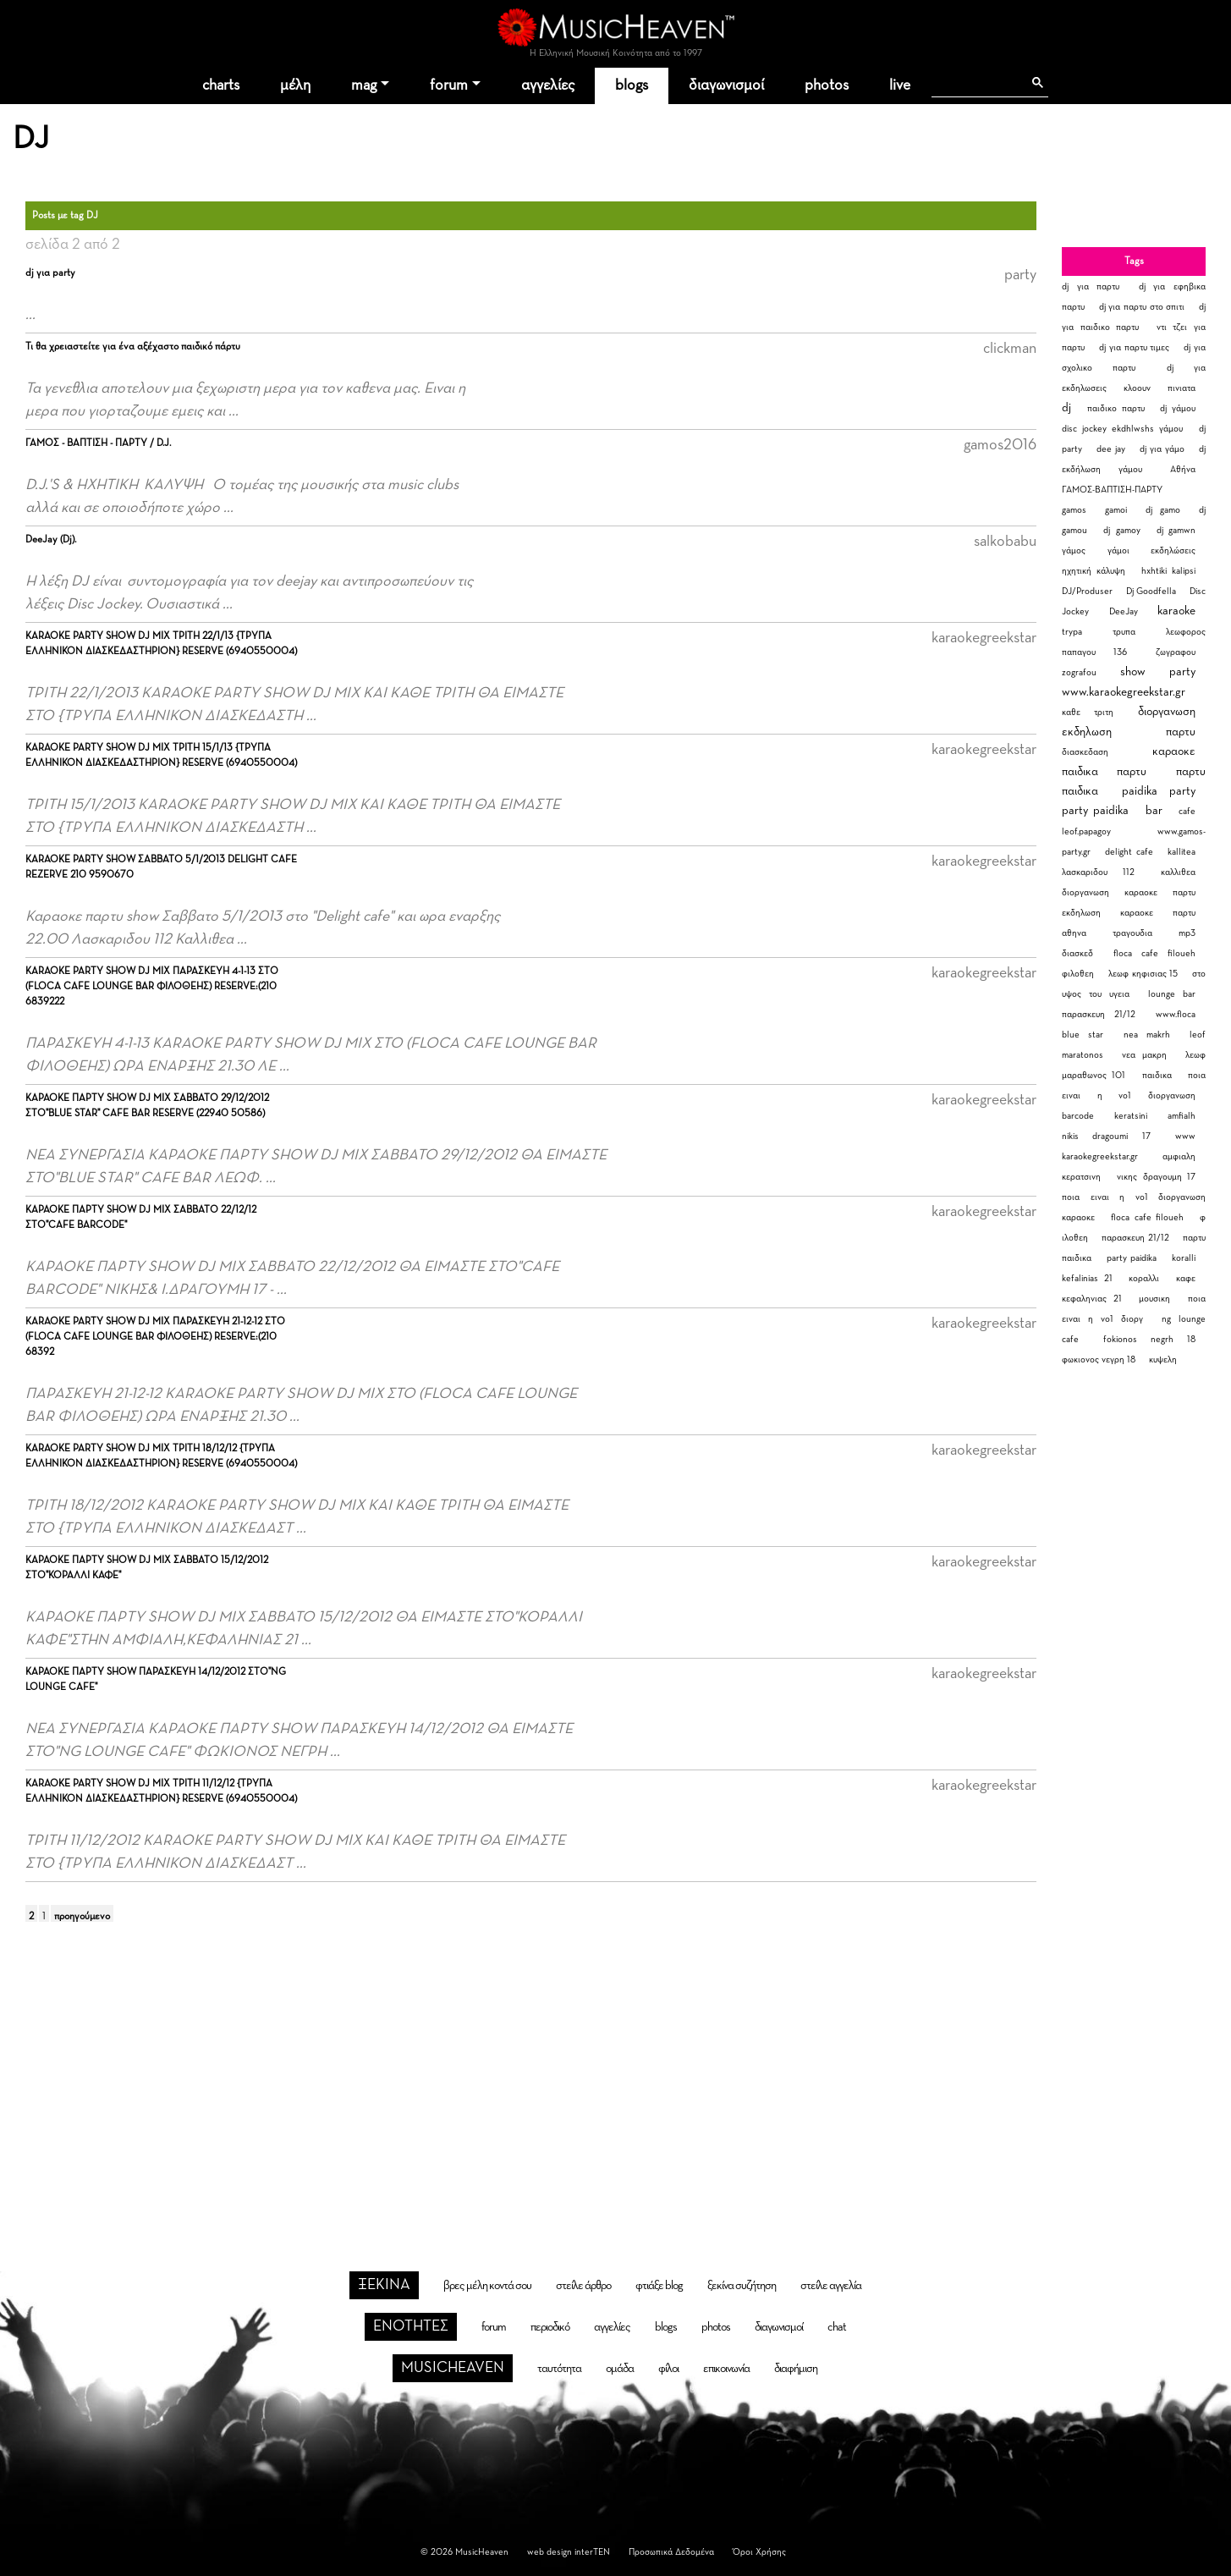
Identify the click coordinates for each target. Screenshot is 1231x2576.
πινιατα (1181, 388)
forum (449, 85)
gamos (1074, 510)
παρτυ (1180, 732)
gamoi (1116, 510)
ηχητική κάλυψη (1093, 570)
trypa (1072, 631)
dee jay (1110, 449)
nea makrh (1147, 1034)
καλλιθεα (1178, 872)
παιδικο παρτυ (1116, 408)
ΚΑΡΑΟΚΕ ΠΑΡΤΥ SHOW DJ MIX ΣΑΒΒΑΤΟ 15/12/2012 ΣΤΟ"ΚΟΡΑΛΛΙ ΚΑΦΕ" (146, 1568)
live (899, 85)
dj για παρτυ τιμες (1134, 347)
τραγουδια (1132, 933)
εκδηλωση (1087, 732)
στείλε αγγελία (830, 2286)
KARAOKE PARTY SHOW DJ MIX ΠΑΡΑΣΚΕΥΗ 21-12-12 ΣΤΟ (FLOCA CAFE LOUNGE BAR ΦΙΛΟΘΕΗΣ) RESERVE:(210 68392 (155, 1337)
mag (363, 85)
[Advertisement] (616, 2073)
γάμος (1073, 550)
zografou (1079, 672)
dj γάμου (1177, 408)
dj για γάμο (1162, 449)
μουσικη (1154, 1298)
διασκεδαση (1085, 752)
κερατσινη (1081, 1176)
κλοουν (1137, 388)
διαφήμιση (795, 2369)
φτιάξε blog (659, 2286)
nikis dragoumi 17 (1106, 1136)
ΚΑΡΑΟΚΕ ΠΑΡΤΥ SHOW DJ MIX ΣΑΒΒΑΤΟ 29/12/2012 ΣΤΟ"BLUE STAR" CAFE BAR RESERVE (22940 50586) (147, 1106)
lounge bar (1171, 994)
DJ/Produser (1087, 591)
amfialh (1181, 1115)
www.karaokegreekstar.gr (1123, 692)
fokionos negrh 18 (1149, 1339)
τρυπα (1124, 631)
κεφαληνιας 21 (1092, 1298)
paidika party (1159, 791)
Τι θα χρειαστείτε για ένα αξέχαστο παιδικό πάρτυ (132, 347)
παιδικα (1157, 1075)
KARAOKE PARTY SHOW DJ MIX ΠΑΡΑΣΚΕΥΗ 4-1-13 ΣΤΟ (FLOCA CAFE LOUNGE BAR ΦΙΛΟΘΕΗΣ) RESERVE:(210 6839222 (151, 986)
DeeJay (1123, 611)
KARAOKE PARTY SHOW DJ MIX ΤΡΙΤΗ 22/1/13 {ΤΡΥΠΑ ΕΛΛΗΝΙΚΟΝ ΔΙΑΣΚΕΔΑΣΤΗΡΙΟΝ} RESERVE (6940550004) (161, 644)
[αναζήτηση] (976, 83)
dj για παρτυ (1090, 286)
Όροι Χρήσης (759, 2552)
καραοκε (1173, 751)
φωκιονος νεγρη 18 (1098, 1359)
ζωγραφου (1175, 652)
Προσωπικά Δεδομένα (671, 2552)
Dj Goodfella (1151, 591)
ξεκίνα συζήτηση (741, 2286)
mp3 (1187, 933)
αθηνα (1074, 933)
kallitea (1181, 851)
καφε (1185, 1278)
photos (827, 85)
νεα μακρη (1145, 1055)
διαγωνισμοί (726, 85)
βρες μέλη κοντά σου (487, 2286)
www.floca (1175, 1014)
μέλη (295, 85)
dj (1066, 408)
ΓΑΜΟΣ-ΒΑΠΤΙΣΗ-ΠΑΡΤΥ (1112, 489)
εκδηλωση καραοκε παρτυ (1128, 912)
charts (220, 85)
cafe (1187, 811)
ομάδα (620, 2369)
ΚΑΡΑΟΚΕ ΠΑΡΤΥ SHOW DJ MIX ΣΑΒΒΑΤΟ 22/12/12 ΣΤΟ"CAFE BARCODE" (140, 1217)
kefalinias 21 (1087, 1278)
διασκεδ (1077, 953)
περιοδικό (549, 2327)
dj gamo (1163, 510)
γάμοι (1118, 550)
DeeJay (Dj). (50, 540)
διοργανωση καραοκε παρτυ (1128, 892)
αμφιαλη (1178, 1156)
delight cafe (1128, 851)
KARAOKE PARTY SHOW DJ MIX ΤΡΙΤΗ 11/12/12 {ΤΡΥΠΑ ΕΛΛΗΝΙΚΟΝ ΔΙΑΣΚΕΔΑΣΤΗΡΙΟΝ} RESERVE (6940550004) (161, 1791)
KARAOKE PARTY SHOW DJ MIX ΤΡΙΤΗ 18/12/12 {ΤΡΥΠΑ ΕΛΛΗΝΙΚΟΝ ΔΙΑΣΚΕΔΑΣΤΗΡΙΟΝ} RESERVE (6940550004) (161, 1456)
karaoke (1176, 611)
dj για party (50, 273)
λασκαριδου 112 (1098, 872)
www (1185, 1136)
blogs (631, 85)
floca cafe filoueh (1154, 953)
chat (836, 2327)
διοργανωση (1166, 712)
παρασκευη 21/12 (1098, 1014)
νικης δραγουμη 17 (1156, 1176)
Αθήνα (1182, 469)
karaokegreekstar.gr (1100, 1156)
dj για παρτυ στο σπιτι (1142, 306)
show (1133, 672)
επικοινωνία (726, 2369)
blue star (1082, 1034)
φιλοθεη (1078, 973)
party (1182, 672)
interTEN (592, 2552)
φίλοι (668, 2369)
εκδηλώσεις (1173, 550)
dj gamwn (1176, 530)
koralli (1183, 1258)
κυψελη (1163, 1359)
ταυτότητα (559, 2369)
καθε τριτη (1087, 712)
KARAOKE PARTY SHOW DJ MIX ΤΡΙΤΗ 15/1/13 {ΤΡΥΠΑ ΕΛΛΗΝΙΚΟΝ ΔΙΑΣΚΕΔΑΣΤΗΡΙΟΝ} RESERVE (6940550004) (161, 755)
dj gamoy (1121, 530)
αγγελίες (547, 85)
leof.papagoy (1086, 831)
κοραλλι (1144, 1278)
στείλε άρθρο (583, 2286)
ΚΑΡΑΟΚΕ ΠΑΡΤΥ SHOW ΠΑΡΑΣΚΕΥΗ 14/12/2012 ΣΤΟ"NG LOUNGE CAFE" (155, 1680)
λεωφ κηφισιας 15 (1143, 973)
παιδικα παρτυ (1104, 772)
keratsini (1130, 1115)
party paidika (1095, 811)
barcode (1078, 1115)
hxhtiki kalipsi (1168, 570)
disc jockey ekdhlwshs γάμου (1122, 428)
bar (1154, 811)
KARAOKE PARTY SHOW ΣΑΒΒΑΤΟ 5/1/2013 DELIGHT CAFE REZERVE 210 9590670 (161, 867)
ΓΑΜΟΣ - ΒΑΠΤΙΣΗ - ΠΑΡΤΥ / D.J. (98, 443)
